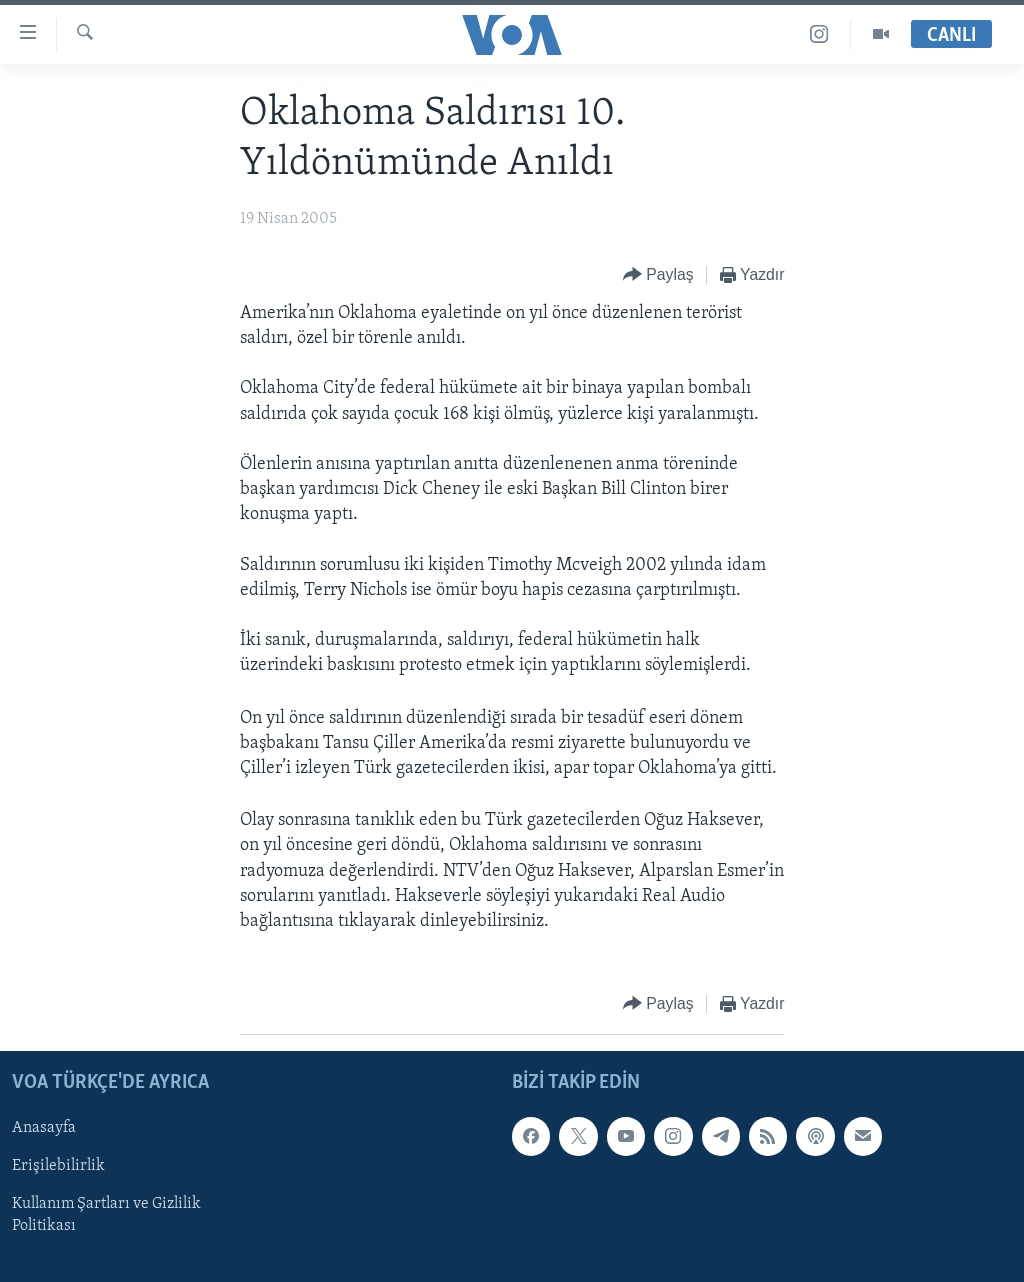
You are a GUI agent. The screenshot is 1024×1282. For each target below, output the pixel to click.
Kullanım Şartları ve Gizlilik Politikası (106, 1216)
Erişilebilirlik (58, 1167)
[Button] (658, 275)
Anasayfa (44, 1129)
